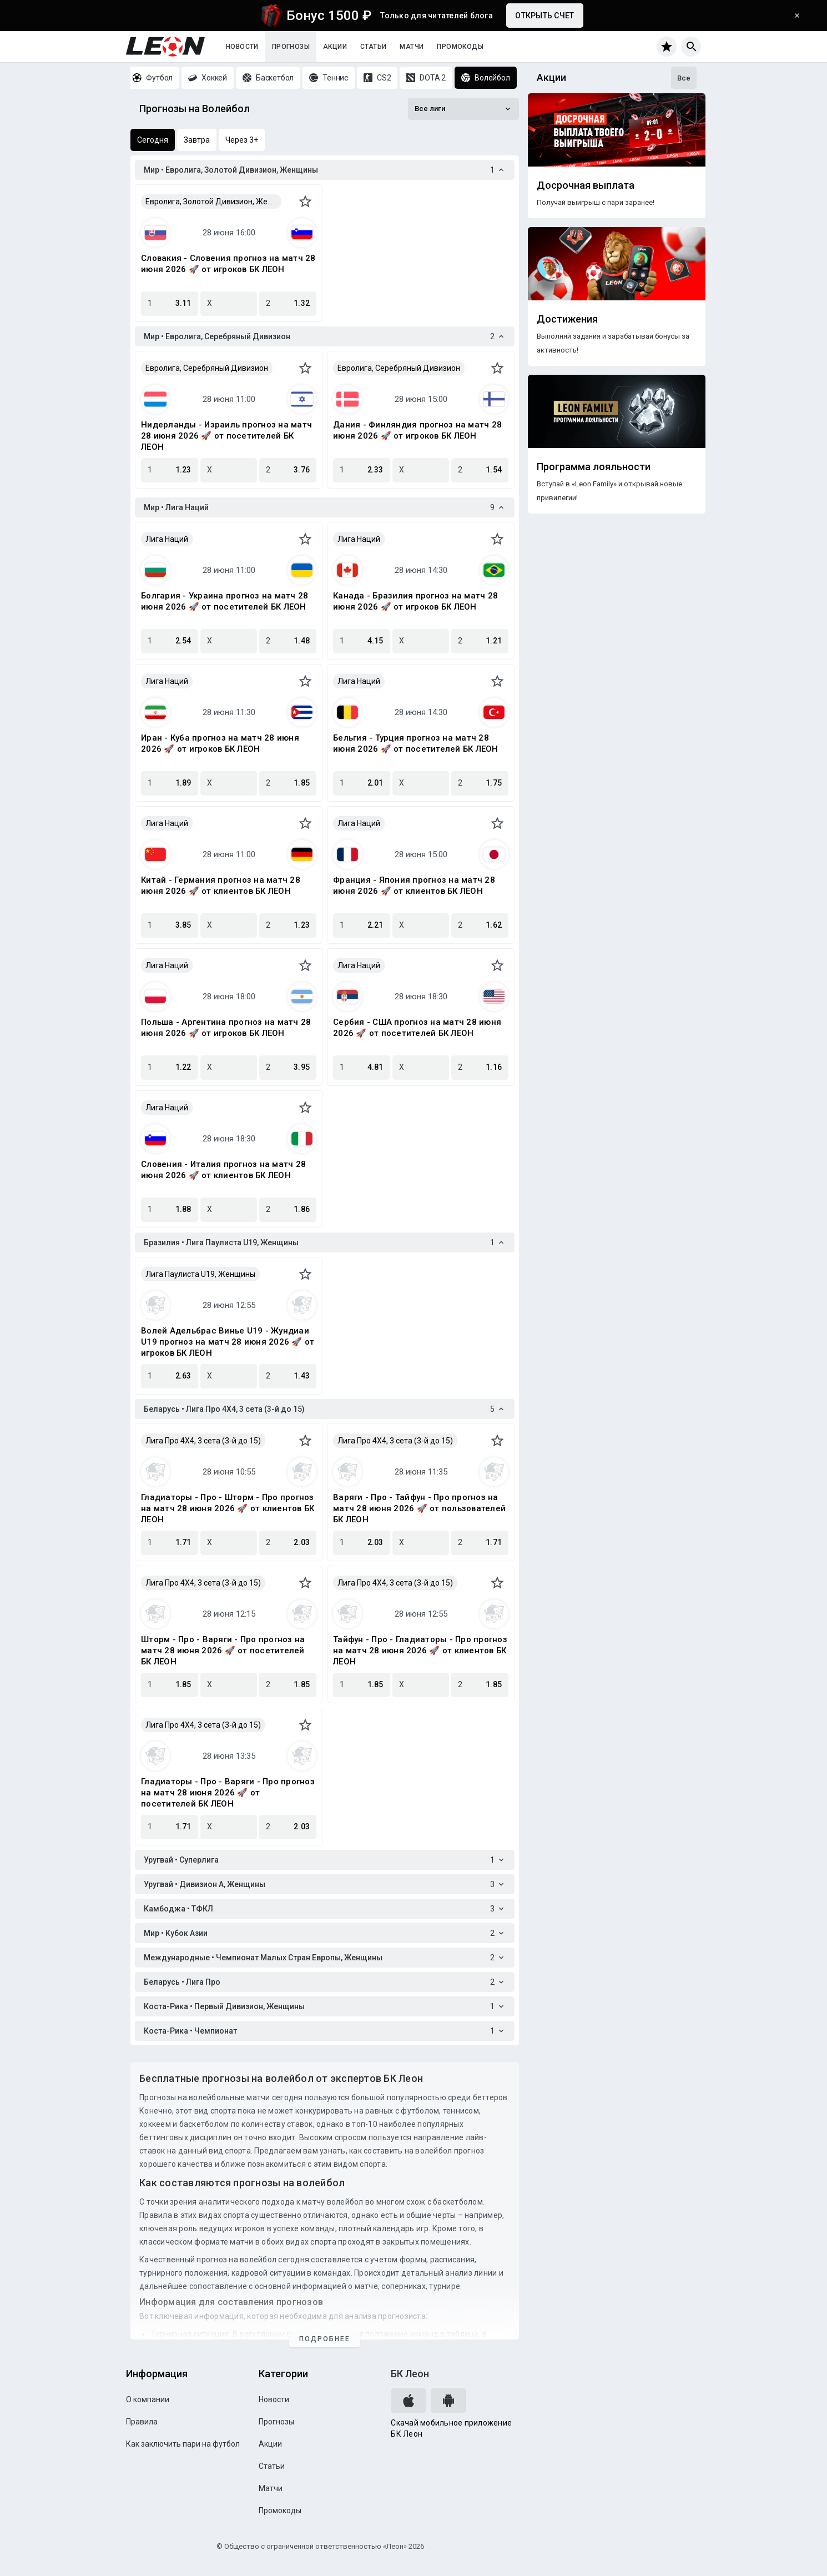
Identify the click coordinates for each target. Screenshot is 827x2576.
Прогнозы (291, 47)
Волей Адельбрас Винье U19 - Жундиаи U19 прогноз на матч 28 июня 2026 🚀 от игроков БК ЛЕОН (227, 1342)
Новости (242, 47)
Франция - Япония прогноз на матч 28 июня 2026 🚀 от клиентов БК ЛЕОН (414, 885)
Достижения (567, 319)
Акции (335, 47)
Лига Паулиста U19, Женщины (200, 1274)
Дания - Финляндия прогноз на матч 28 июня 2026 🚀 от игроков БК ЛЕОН (417, 430)
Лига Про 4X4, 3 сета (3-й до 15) (203, 1440)
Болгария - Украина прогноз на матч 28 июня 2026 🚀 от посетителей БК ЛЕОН (224, 601)
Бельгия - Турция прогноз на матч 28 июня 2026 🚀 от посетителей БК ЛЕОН (415, 743)
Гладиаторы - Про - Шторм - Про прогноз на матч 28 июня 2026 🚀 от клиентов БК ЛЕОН (227, 1508)
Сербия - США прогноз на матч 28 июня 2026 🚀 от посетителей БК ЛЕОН (417, 1027)
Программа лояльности (593, 466)
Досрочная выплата (585, 185)
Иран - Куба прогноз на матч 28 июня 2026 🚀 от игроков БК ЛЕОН (220, 743)
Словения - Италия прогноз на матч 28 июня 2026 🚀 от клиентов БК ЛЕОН (223, 1169)
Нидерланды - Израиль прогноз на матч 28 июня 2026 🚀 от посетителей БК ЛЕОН (226, 436)
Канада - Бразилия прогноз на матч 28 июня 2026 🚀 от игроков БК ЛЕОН (415, 601)
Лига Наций (166, 539)
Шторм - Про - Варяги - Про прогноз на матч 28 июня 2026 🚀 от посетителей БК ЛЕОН (223, 1650)
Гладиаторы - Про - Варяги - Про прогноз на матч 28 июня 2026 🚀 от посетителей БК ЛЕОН (228, 1793)
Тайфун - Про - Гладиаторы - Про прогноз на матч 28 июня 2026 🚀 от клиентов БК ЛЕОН (420, 1650)
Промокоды (460, 47)
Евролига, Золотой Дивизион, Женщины (213, 201)
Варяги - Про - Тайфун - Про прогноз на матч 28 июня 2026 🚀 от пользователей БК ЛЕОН (419, 1508)
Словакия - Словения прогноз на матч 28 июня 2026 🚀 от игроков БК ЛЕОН (228, 263)
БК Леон (410, 2373)
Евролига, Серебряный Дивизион (206, 368)
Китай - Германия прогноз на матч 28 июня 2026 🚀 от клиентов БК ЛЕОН (220, 885)
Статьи (373, 47)
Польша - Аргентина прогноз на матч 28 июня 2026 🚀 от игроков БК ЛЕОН (226, 1027)
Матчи (411, 47)
